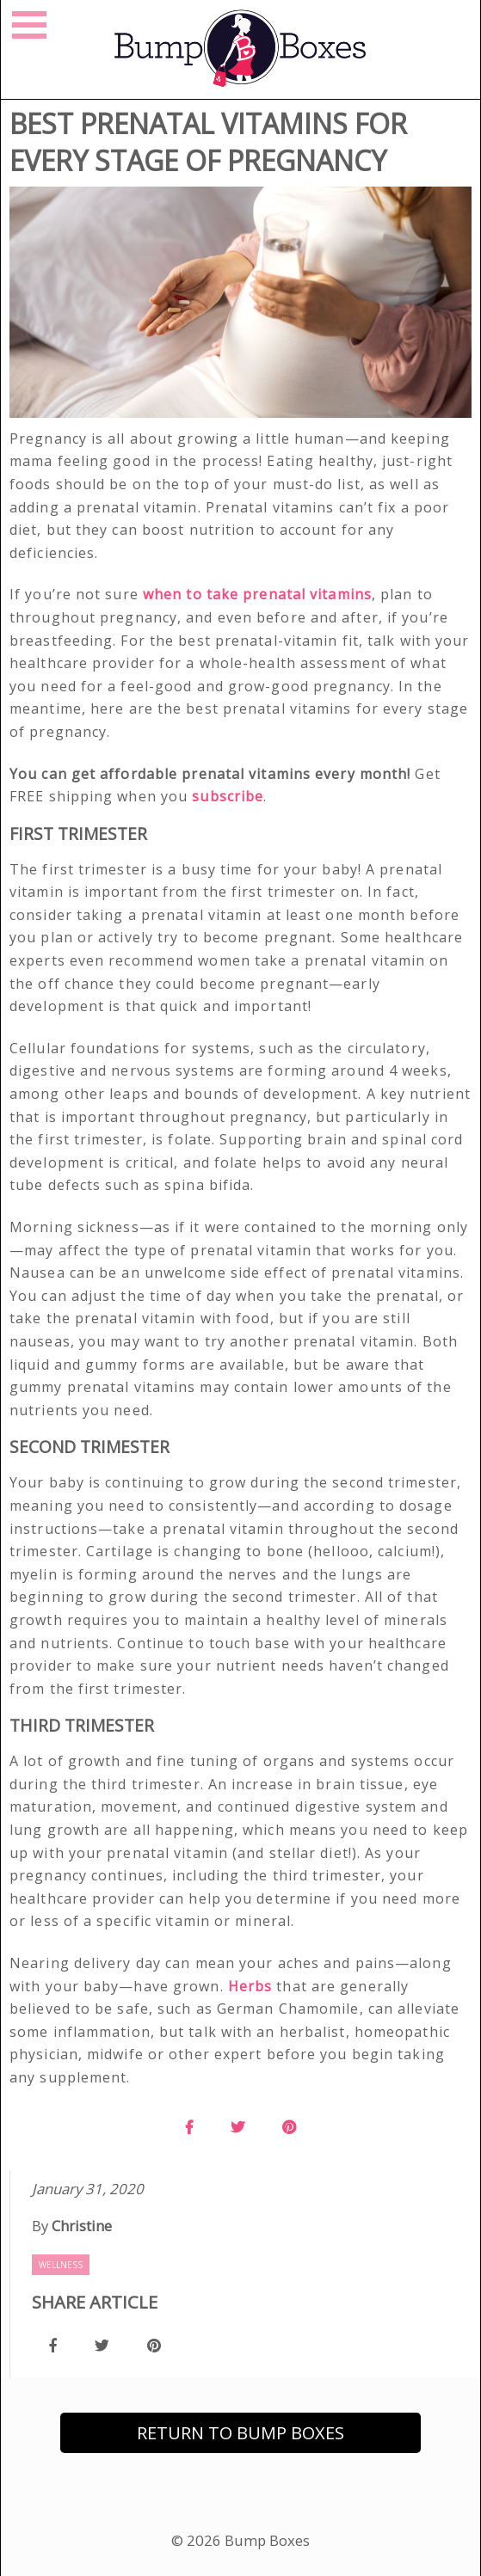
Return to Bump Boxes (240, 2432)
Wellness (61, 2265)
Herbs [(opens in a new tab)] (250, 1986)
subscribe (227, 796)
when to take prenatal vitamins (257, 594)
